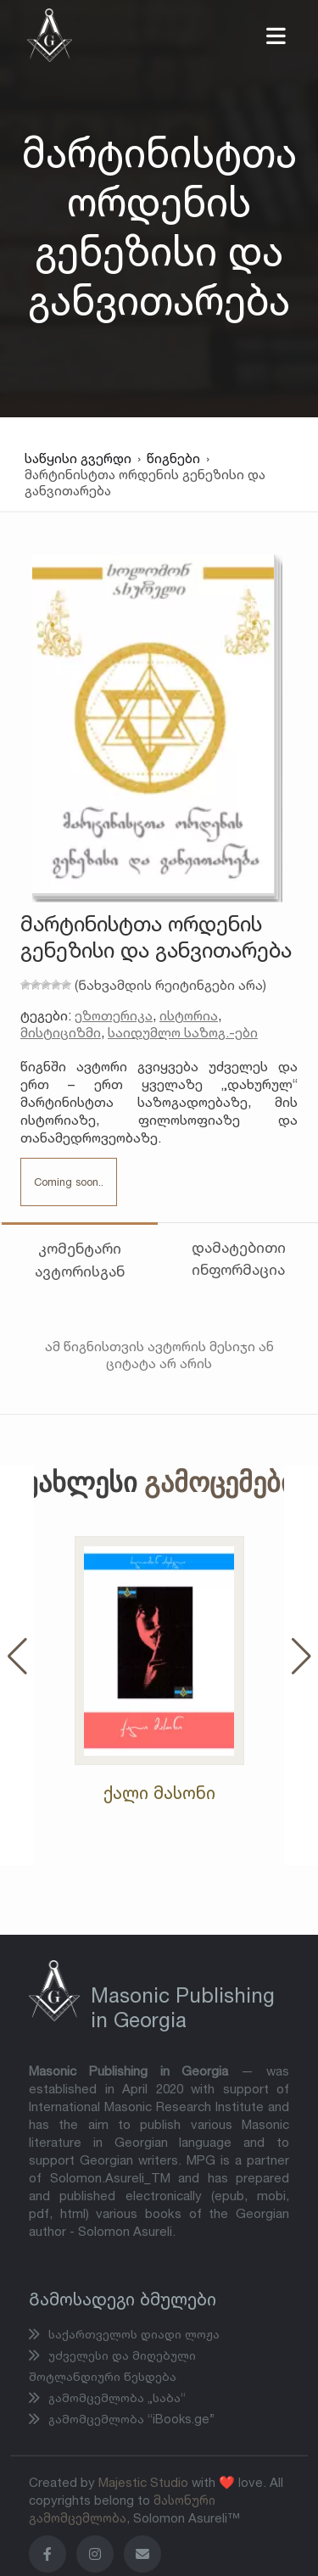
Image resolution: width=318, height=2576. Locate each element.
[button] (17, 1656)
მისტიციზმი (60, 1032)
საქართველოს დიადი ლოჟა (132, 2334)
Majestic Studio (143, 2482)
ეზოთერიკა (114, 1015)
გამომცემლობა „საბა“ (115, 2397)
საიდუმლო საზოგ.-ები (183, 1032)
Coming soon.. (68, 1182)
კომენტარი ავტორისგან (80, 1259)
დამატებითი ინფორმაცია (239, 1258)
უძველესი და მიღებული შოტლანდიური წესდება (112, 2365)
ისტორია (188, 1015)
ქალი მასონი (159, 1792)
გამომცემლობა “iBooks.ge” (130, 2418)
